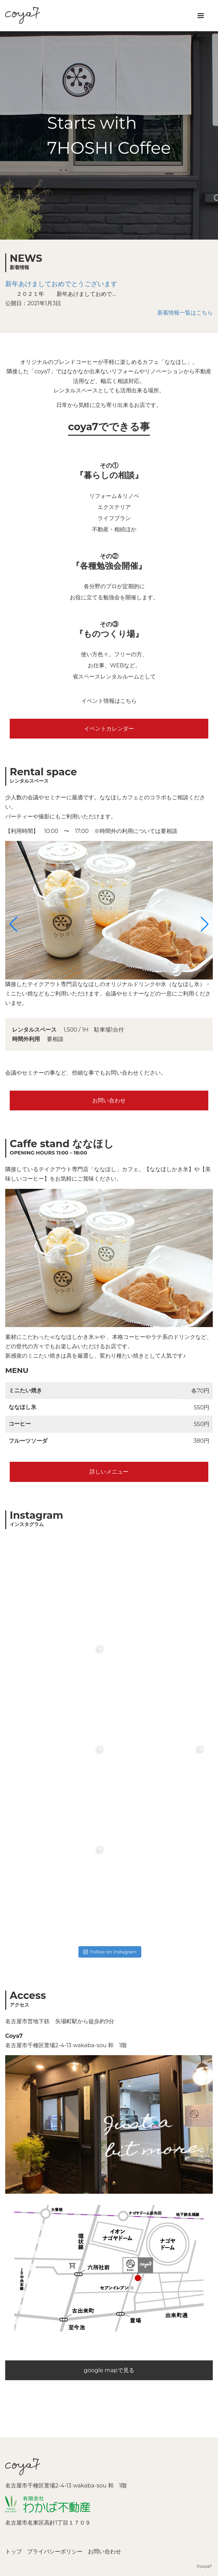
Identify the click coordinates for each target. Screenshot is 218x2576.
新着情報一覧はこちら (185, 312)
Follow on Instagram (109, 1951)
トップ (13, 2551)
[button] (13, 924)
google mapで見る (109, 2370)
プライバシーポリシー (55, 2551)
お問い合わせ (109, 1100)
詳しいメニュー (109, 1471)
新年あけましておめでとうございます (61, 284)
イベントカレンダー (109, 728)
